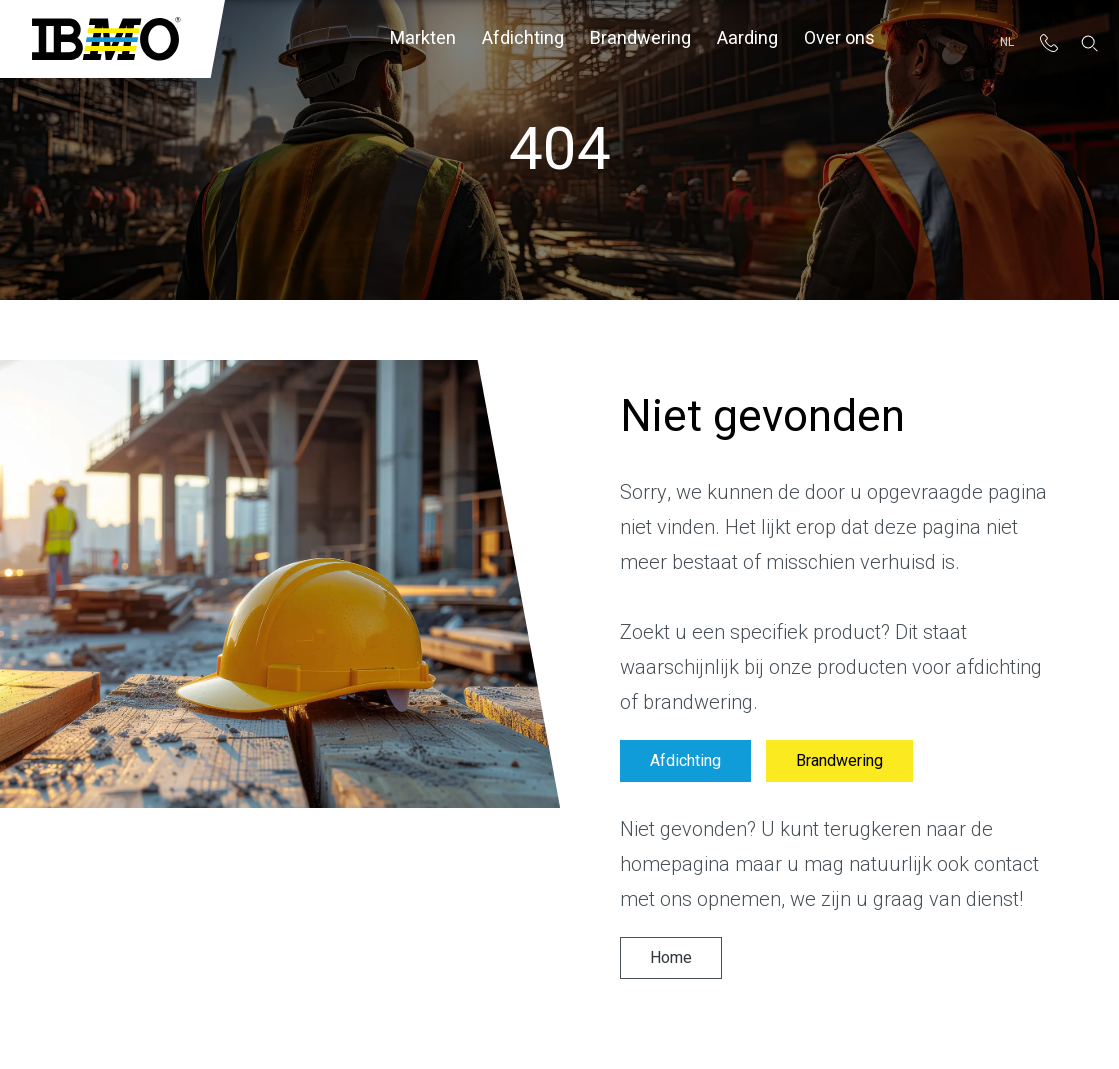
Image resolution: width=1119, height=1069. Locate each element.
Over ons (839, 38)
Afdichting (523, 38)
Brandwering (640, 38)
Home (671, 958)
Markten (423, 38)
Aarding (747, 38)
